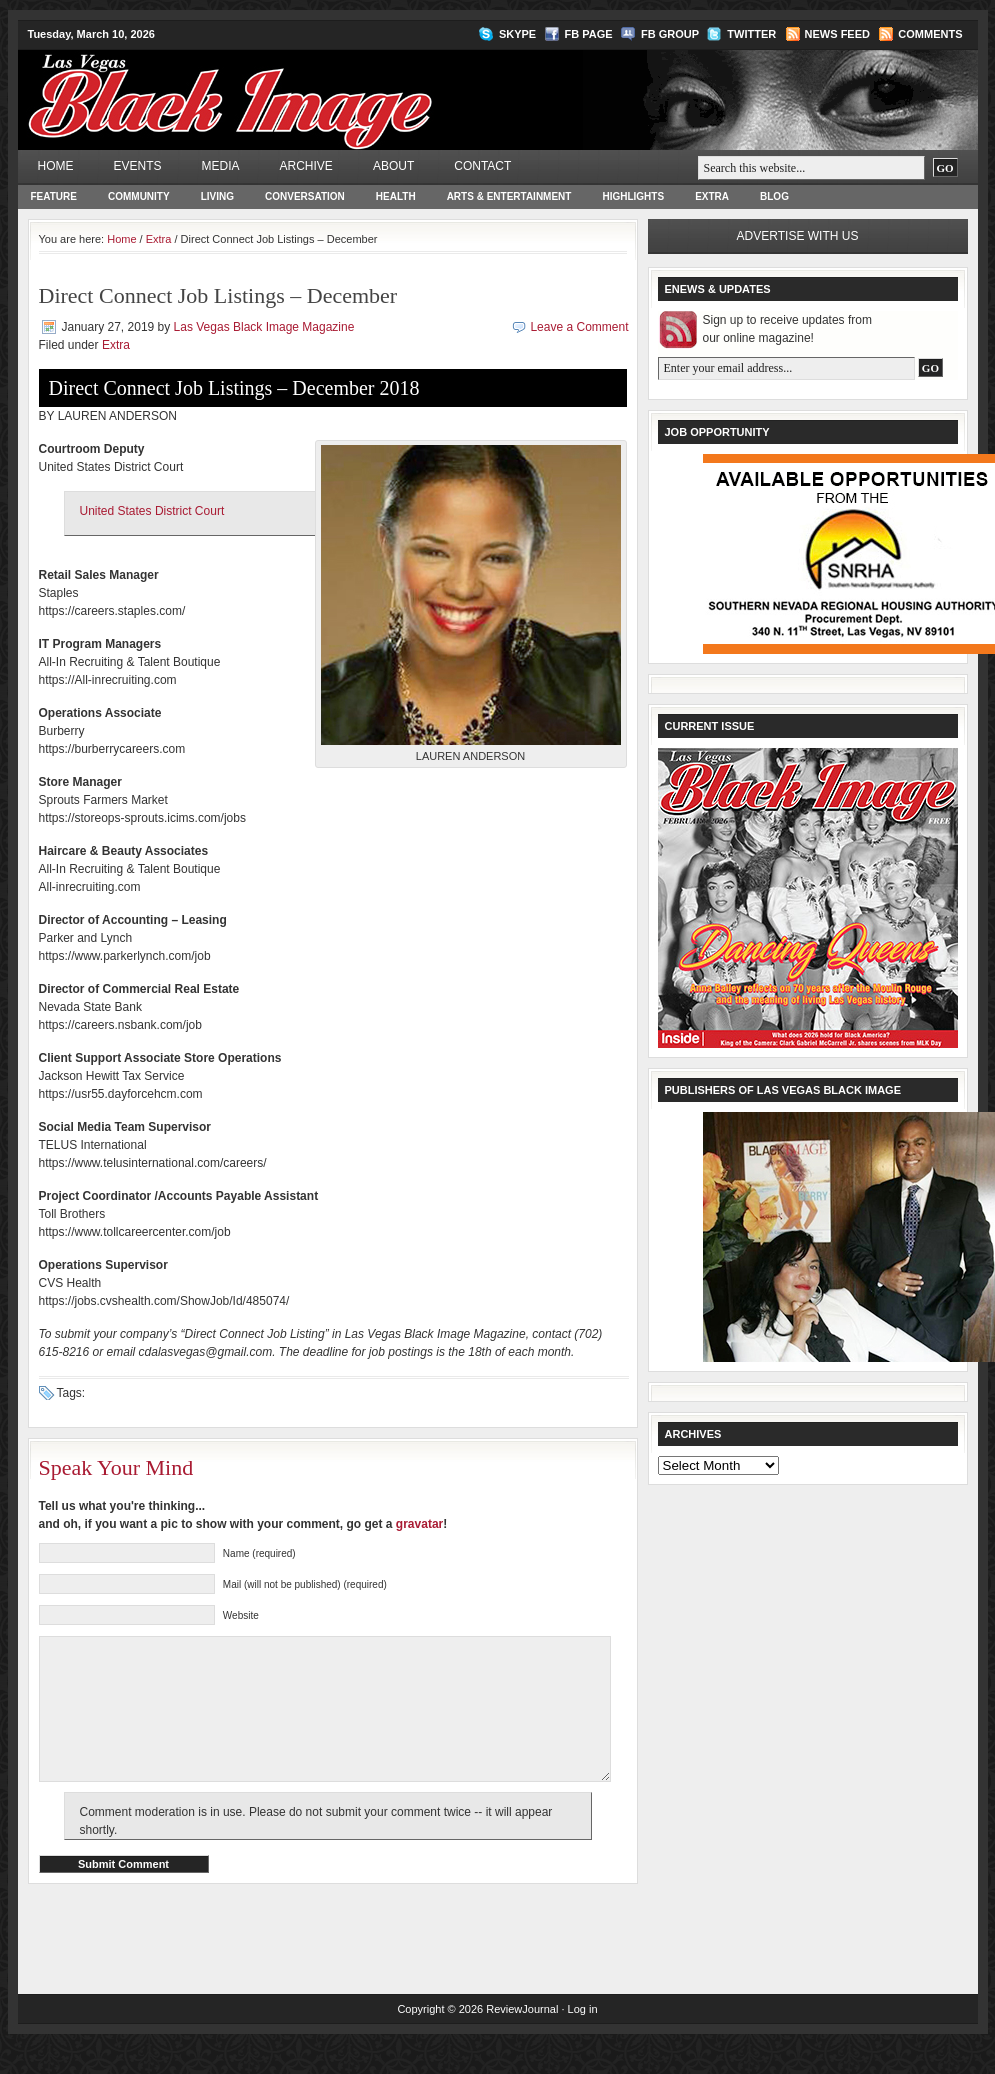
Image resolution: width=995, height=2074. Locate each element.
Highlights (633, 196)
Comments (930, 34)
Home (56, 166)
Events (138, 166)
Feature (54, 196)
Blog (774, 196)
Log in (583, 2039)
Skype (517, 34)
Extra (712, 196)
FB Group (670, 34)
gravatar (419, 1524)
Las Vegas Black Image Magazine (308, 86)
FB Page (589, 34)
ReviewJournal (522, 2039)
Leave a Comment (579, 327)
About (393, 166)
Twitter (751, 34)
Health (396, 196)
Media (221, 166)
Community (139, 196)
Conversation (305, 196)
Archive (306, 166)
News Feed (837, 34)
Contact (482, 166)
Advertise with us (798, 236)
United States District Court (152, 511)
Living (217, 196)
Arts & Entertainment (509, 196)
